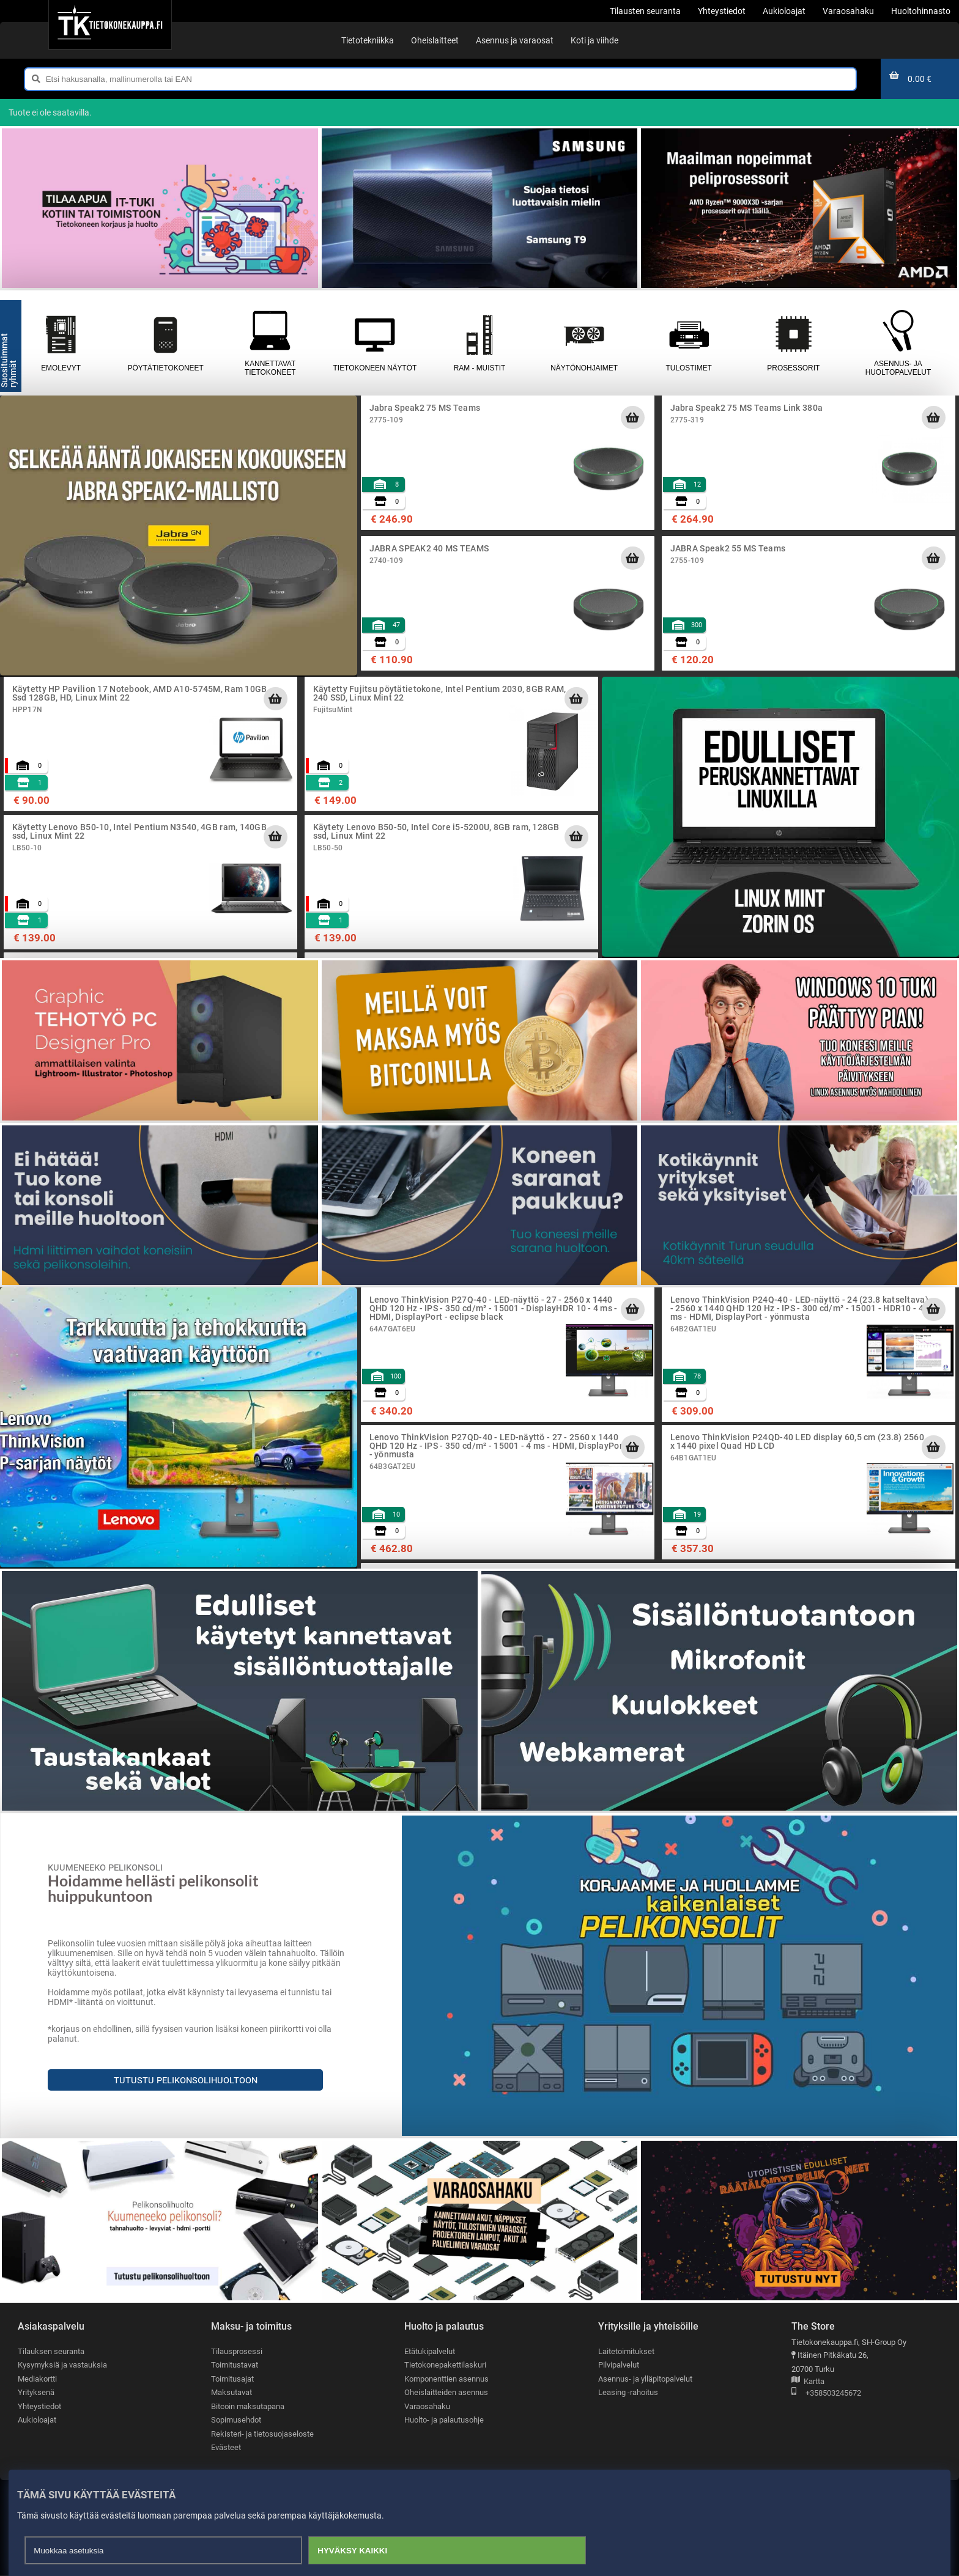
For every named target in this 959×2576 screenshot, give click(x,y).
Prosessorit (793, 343)
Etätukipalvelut (429, 2351)
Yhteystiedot (39, 2406)
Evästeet (226, 2448)
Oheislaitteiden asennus (446, 2393)
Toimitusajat (232, 2378)
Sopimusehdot (236, 2420)
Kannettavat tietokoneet (270, 343)
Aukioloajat (37, 2420)
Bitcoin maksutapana (247, 2406)
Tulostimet (689, 343)
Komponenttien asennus (446, 2378)
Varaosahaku (427, 2406)
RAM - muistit (479, 343)
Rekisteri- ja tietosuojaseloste (262, 2434)
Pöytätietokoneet (165, 343)
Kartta (807, 2382)
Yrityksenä (36, 2393)
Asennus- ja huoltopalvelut (898, 343)
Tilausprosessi (236, 2351)
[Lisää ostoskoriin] (632, 417)
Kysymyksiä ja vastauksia (62, 2364)
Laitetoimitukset (626, 2351)
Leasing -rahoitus (628, 2393)
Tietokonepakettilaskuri (445, 2364)
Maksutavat (231, 2393)
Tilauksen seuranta (51, 2351)
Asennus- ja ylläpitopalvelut (645, 2378)
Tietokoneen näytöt (375, 343)
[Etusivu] (110, 24)
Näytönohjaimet (584, 343)
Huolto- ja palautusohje (444, 2420)
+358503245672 (826, 2393)
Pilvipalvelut (618, 2364)
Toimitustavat (234, 2364)
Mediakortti (37, 2378)
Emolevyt (61, 343)
